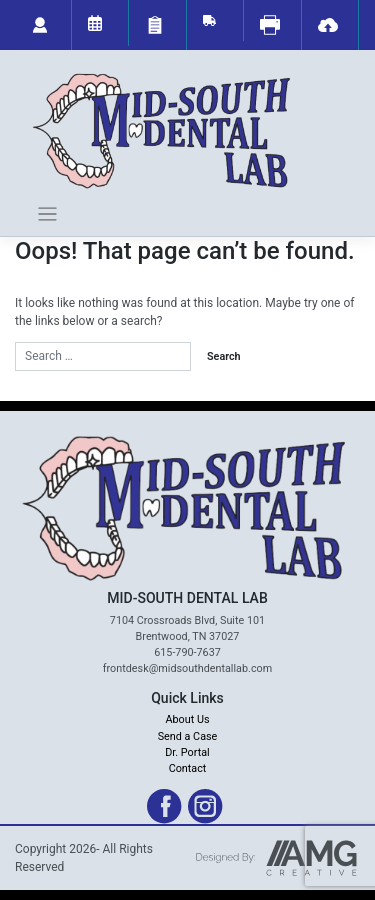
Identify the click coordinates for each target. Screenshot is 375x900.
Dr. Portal (187, 752)
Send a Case (188, 736)
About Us (188, 719)
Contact (188, 768)
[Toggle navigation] (47, 214)
